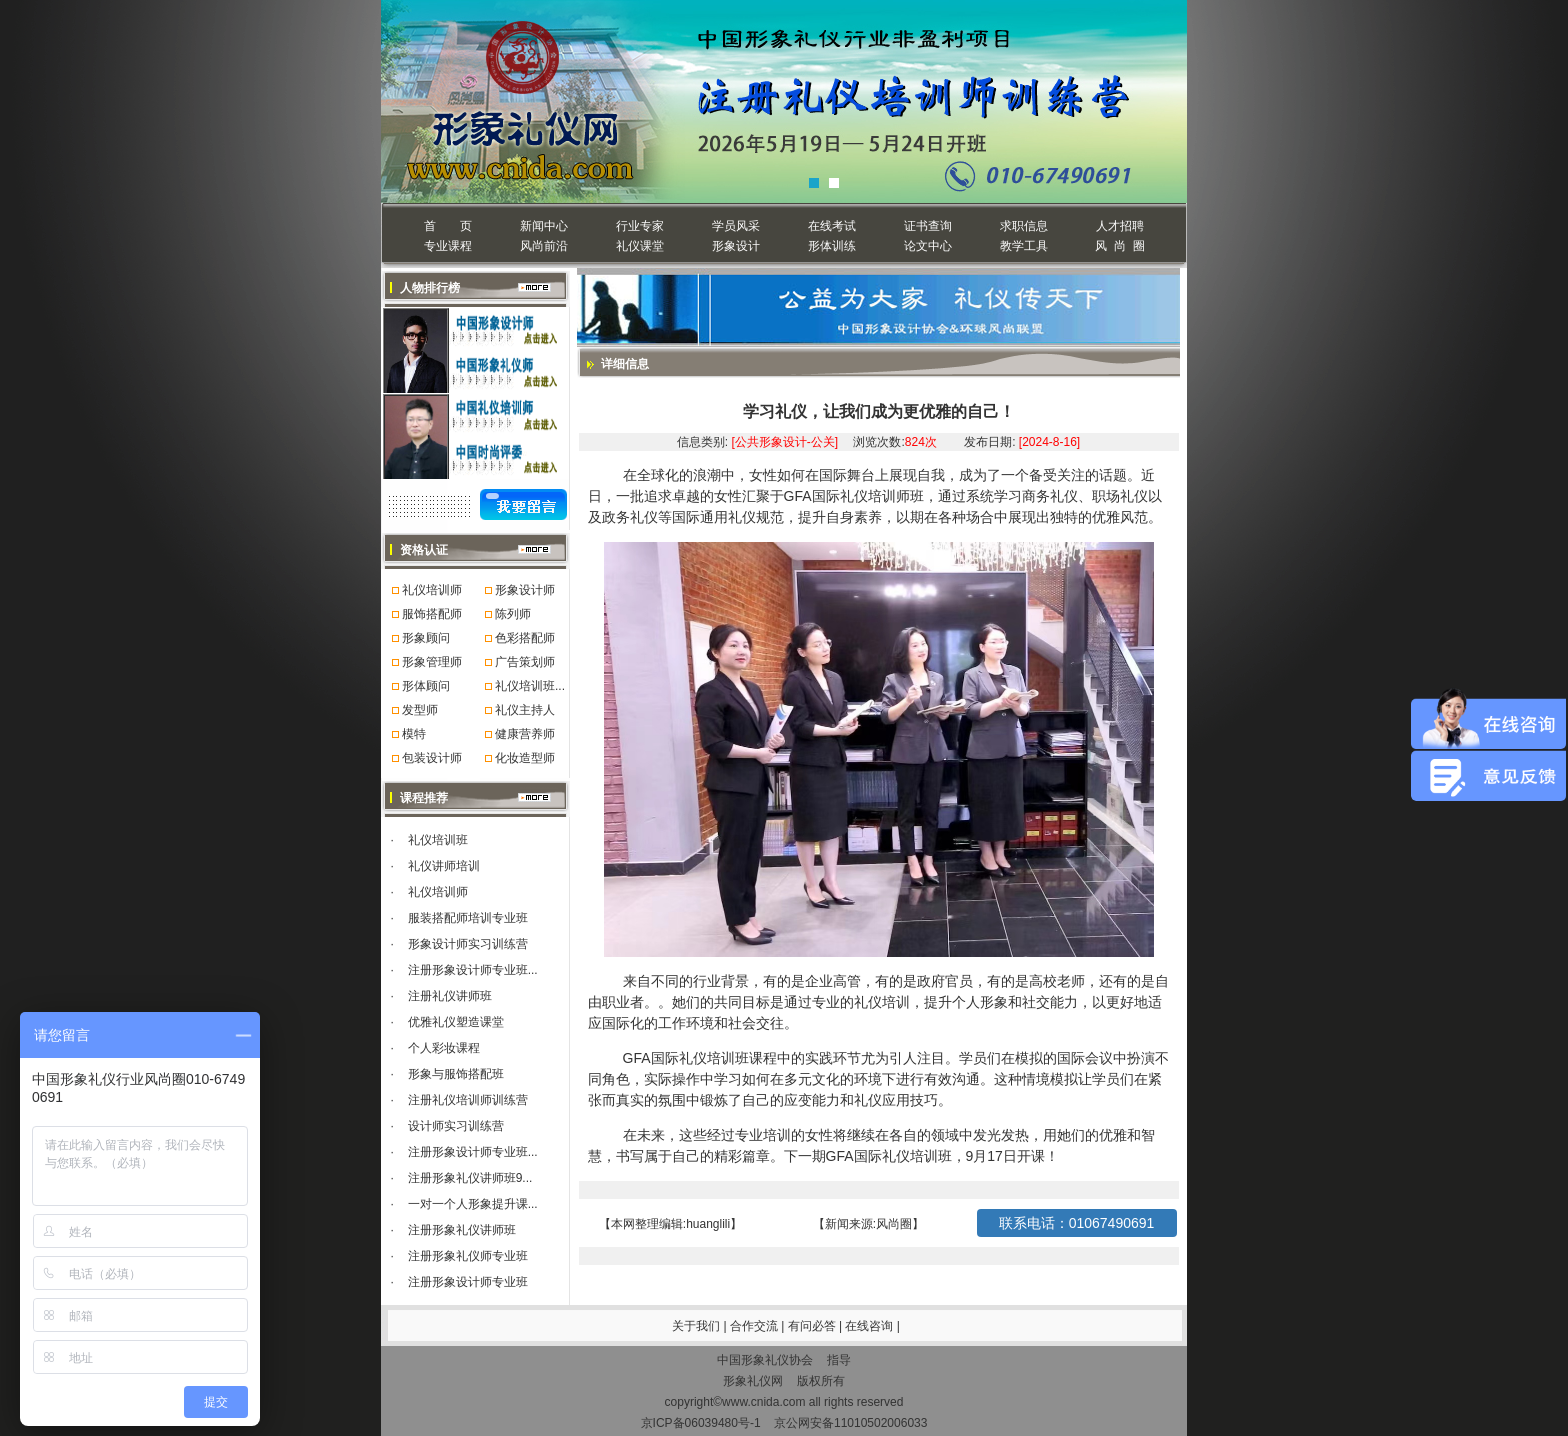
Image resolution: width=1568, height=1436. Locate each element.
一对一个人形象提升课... (473, 1204)
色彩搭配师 (525, 638)
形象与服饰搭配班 (456, 1074)
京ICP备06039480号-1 (701, 1423)
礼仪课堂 (640, 246)
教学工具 (1024, 246)
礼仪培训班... (530, 686)
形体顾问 (426, 686)
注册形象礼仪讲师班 (462, 1230)
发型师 (420, 710)
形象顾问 (426, 638)
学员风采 (736, 226)
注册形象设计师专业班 (468, 1282)
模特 (414, 734)
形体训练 (832, 246)
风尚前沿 (544, 246)
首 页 (447, 226)
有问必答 (813, 1326)
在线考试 (832, 226)
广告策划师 (525, 662)
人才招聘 (1120, 226)
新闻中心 (544, 226)
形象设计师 (525, 590)
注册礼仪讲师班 (450, 996)
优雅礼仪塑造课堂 (456, 1022)
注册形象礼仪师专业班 (468, 1256)
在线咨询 (870, 1326)
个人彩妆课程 (444, 1048)
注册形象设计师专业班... (473, 970)
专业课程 (448, 246)
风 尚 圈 (1119, 246)
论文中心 (928, 246)
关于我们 (696, 1326)
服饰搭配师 (432, 614)
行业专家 (640, 226)
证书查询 (928, 226)
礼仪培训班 (438, 840)
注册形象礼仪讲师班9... (470, 1178)
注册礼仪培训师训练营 (468, 1100)
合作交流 (755, 1326)
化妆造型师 (525, 758)
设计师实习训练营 (456, 1126)
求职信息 (1024, 226)
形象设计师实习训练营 (468, 944)
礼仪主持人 (525, 710)
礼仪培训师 (432, 590)
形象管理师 (432, 662)
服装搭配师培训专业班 (468, 918)
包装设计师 (432, 758)
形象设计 (736, 246)
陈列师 (513, 614)
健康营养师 (525, 734)
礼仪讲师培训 (444, 866)
